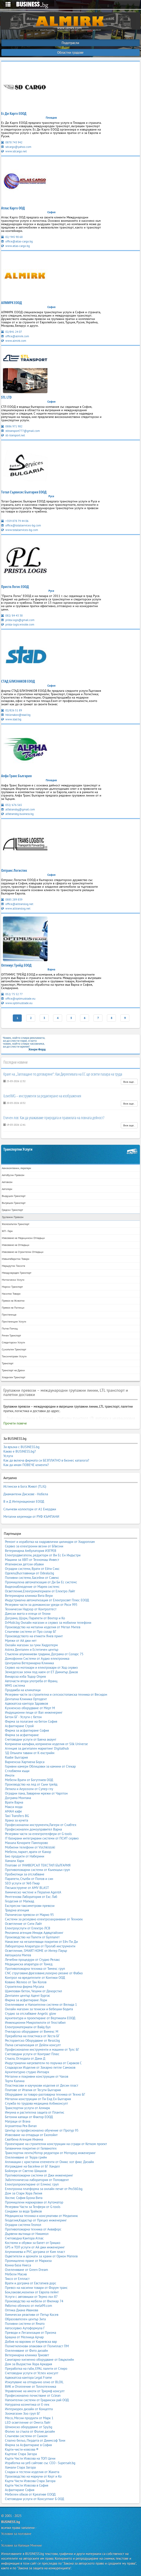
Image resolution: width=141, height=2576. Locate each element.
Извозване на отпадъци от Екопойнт (31, 2135)
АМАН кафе (13, 1811)
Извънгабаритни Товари (15, 1258)
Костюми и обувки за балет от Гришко (32, 2243)
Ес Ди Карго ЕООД (13, 113)
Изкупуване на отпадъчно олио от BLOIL (34, 2382)
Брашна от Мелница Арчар (24, 2337)
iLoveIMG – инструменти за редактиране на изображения (42, 1095)
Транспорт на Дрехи (13, 1370)
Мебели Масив (16, 2274)
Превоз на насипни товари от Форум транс (36, 2287)
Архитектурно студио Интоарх (27, 2072)
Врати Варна (14, 1802)
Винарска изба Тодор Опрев (25, 1676)
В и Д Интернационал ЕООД (23, 1501)
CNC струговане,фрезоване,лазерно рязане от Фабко (44, 1973)
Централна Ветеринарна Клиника (29, 1663)
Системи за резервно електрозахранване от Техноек (44, 1919)
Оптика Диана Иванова (21, 2310)
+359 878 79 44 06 (14, 521)
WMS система (15, 1685)
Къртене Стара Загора (21, 2454)
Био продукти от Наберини (24, 1856)
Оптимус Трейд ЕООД (16, 965)
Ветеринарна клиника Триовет (27, 2355)
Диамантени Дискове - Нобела (25, 1494)
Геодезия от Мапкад (19, 1901)
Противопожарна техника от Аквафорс (33, 2229)
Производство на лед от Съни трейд (31, 1784)
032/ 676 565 (11, 805)
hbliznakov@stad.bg (15, 715)
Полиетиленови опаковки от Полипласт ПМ (37, 2346)
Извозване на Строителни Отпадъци (22, 1252)
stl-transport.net (13, 435)
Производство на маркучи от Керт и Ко (33, 2476)
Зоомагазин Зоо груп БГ (22, 2413)
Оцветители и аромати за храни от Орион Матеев (41, 2256)
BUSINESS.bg (10, 2522)
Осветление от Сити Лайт (23, 1923)
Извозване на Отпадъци (15, 1245)
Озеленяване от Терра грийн (26, 2157)
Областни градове (70, 52)
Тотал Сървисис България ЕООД (24, 492)
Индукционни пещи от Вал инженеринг (34, 1712)
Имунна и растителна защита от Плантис (34, 2112)
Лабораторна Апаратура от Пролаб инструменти (40, 1946)
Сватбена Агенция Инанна (24, 2139)
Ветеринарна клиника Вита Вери (29, 1595)
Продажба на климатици (23, 1690)
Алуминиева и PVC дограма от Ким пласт (35, 2252)
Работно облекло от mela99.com (28, 2305)
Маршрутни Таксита (13, 1265)
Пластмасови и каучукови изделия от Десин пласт (41, 2085)
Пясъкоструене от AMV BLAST (27, 1888)
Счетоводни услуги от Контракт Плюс (32, 2054)
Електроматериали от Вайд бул (28, 2027)
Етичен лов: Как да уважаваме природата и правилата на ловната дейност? (53, 1117)
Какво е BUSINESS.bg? (19, 1451)
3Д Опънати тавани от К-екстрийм (29, 1753)
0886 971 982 (11, 426)
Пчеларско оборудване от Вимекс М (31, 2031)
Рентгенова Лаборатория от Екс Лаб (31, 1897)
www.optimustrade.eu (17, 1003)
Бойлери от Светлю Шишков (25, 2171)
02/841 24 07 (11, 332)
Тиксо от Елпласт (17, 2278)
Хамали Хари (14, 1861)
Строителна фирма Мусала (24, 1986)
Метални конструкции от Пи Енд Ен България (38, 2099)
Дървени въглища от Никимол (27, 2234)
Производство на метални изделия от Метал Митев (42, 1627)
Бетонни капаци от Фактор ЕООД (29, 2117)
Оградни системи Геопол (23, 2225)
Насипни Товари (11, 1293)
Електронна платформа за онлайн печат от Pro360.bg (43, 2189)
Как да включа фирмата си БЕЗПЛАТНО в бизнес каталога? (46, 1460)
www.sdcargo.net (14, 151)
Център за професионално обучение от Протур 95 (41, 2130)
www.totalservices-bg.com (19, 530)
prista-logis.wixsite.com (17, 624)
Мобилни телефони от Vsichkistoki (30, 1847)
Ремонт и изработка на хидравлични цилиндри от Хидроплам (50, 1542)
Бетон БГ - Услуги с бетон (23, 1717)
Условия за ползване (16, 2534)
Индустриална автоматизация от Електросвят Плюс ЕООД (47, 1600)
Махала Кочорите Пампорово (26, 1843)
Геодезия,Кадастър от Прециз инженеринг (36, 2220)
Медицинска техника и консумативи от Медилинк (41, 2216)
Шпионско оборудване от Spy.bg (28, 2427)
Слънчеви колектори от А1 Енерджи (29, 1509)
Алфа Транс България (16, 775)
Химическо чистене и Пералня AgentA (33, 1892)
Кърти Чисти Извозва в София (26, 2485)
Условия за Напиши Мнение (21, 2545)
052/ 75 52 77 (12, 994)
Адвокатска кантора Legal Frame (28, 2377)
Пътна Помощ (10, 1328)
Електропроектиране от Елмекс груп (32, 2184)
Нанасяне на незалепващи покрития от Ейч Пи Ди (41, 1941)
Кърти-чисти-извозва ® (22, 2449)
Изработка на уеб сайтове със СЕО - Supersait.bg (40, 2463)
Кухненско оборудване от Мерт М (30, 1708)
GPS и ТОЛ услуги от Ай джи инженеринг (35, 2247)
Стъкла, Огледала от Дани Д (25, 2058)
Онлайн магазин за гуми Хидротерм (31, 1645)
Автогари (7, 1189)
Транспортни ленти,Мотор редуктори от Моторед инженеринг (50, 2153)
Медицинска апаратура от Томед (28, 1964)
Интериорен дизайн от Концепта (29, 2409)
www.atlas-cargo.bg (15, 246)
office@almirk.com (15, 336)
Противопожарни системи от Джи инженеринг (39, 2175)
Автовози (7, 1182)
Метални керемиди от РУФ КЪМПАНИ (31, 1516)
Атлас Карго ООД (13, 208)
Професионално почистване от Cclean (33, 2395)
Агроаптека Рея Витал (21, 2126)
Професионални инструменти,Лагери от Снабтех (40, 1825)
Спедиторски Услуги (13, 1342)
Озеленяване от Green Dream (26, 2270)
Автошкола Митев (18, 1955)
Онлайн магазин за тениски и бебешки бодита (39, 2009)
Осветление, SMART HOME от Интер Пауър (36, 1950)
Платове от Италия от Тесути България (33, 2090)
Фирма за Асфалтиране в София (28, 2445)
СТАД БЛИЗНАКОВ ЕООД (18, 681)
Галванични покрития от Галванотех (31, 2148)
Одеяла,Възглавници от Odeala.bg (29, 1573)
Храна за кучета (16, 1820)
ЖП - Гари (7, 1231)
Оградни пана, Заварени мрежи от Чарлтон (36, 1793)
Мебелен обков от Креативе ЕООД (30, 2494)
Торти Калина (14, 2081)
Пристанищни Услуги (14, 1321)
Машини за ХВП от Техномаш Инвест (32, 1560)
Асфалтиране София (19, 2490)
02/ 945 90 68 (12, 237)
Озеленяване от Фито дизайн (26, 2350)
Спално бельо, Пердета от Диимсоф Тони (35, 2440)
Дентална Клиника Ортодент (26, 1699)
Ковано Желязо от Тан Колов (25, 1982)
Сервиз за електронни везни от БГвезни (34, 1546)
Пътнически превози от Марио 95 (29, 1915)
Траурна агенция (17, 1910)
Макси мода (13, 1807)
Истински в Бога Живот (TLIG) (24, 1486)
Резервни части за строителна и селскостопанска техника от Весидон (56, 1694)
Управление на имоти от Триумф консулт (35, 2391)
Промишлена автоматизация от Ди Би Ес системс (41, 1582)
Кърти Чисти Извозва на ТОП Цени (30, 2458)
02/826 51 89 (11, 710)
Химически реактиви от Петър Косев (31, 2314)
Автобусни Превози (13, 1175)
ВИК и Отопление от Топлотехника (30, 2386)
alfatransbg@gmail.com (18, 809)
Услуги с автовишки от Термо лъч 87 (31, 2296)
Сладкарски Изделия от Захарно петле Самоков (40, 2067)
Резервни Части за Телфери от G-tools (32, 2207)
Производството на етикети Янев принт (34, 1636)
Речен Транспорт (11, 1335)
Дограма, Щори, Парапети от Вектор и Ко (35, 1618)
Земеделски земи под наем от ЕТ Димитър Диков (41, 1672)
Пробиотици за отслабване (24, 1874)
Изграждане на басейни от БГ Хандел (32, 2166)
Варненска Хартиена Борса (24, 1762)
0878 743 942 (11, 142)
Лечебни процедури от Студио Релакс (32, 1959)
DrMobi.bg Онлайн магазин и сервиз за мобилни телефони (48, 1622)
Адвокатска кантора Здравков (26, 1703)
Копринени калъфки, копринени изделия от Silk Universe (46, 1744)
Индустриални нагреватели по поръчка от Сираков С (43, 2063)
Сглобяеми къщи (17, 1771)
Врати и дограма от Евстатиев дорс (30, 2283)
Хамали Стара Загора (20, 2467)
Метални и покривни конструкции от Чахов (36, 2076)
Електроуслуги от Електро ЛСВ (27, 1928)
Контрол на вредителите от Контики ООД (35, 1977)
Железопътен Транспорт (15, 1224)
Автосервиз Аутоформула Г (25, 2328)
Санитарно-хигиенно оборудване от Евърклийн (39, 2359)
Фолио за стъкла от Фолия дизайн (30, 2431)
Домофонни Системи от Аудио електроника (37, 1658)
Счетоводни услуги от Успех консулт (31, 2373)
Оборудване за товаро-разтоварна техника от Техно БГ (45, 2094)
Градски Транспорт (12, 1209)
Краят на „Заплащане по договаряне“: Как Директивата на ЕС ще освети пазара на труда (62, 1074)
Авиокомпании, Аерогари (16, 1168)
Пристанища (9, 1314)
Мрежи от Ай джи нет (21, 1640)
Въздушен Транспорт (14, 1196)
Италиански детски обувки (24, 1564)
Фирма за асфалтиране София (27, 1730)
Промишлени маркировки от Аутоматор (34, 2202)
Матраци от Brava (17, 2121)
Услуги (8, 1456)
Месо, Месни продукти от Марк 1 (29, 2418)
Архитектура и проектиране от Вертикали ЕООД (40, 2018)
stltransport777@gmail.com (20, 431)
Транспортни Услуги (18, 1149)
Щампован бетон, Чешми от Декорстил (33, 1991)
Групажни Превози (13, 1217)
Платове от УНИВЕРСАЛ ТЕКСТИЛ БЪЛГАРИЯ (38, 1865)
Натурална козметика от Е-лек (27, 2404)
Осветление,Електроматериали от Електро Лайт (40, 1591)
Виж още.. (129, 1081)
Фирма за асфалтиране (22, 1735)
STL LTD (6, 397)
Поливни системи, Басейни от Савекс (32, 1577)
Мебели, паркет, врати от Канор (28, 1852)
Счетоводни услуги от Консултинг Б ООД (34, 2499)
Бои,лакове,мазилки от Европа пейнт (32, 2292)
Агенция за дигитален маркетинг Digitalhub (37, 1748)
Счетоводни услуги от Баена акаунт (30, 1739)
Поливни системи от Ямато (25, 2323)
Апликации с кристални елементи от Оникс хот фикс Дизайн (49, 2162)
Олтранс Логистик (14, 870)
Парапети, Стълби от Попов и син (29, 1879)
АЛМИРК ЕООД (11, 302)
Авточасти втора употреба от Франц (31, 1681)
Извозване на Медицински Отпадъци (23, 1238)
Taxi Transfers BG (17, 1816)
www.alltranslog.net (15, 908)
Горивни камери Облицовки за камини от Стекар (40, 1766)
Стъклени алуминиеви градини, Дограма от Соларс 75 (44, 1654)
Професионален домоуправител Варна (33, 1829)
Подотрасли (70, 43)
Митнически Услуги (13, 1279)
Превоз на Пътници (13, 1307)
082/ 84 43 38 (12, 615)
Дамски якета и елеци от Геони (27, 1613)
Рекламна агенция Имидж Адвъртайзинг (34, 1932)
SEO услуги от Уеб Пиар (22, 1883)
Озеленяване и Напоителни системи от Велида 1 (41, 2004)
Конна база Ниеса (18, 2265)
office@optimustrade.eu (18, 999)
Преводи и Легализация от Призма (30, 2332)
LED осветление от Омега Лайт (27, 2422)
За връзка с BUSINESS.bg (21, 1447)
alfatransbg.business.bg (17, 814)
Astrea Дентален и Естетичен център (31, 1649)
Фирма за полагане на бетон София (31, 1721)
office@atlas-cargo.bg (17, 241)
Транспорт (7, 1363)
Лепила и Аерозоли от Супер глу (29, 1789)
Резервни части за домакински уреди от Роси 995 (41, 1604)
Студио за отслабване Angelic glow (30, 2013)
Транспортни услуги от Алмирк (27, 2108)
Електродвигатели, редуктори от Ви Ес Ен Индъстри (42, 1555)
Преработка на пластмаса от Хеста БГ (32, 2036)
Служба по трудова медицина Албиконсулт (36, 2103)
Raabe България (16, 1757)
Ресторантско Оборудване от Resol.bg (32, 2040)
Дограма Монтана (18, 1798)
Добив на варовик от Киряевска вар (31, 2341)
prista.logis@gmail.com (18, 620)
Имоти (9, 1775)
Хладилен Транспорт (13, 1377)
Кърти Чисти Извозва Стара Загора (30, 2481)
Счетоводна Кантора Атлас (24, 2238)
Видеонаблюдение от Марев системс (32, 1586)
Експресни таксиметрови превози (29, 1906)
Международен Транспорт (16, 1272)
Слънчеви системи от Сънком (26, 2436)
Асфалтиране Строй (19, 1726)
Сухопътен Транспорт (14, 1349)
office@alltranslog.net (17, 904)
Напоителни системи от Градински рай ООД (37, 2400)
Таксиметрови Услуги (14, 1356)
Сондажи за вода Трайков (23, 2211)
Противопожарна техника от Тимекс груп (35, 1968)
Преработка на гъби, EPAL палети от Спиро (36, 2368)
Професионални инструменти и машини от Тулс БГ (42, 2049)
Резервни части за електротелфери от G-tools (38, 1834)
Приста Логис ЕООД (15, 586)
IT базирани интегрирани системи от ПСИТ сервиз (42, 1838)
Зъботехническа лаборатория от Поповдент (37, 2180)
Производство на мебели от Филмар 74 (34, 2301)
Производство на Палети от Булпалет (32, 1937)
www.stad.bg (11, 719)
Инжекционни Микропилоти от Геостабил (35, 2022)
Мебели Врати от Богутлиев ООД (29, 1780)
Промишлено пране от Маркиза (28, 2261)
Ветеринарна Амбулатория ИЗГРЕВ (30, 1551)
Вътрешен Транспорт (14, 1203)
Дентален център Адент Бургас (27, 1995)
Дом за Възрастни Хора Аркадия (28, 2364)
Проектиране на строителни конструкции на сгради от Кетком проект (56, 2144)
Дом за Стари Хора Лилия (23, 2193)
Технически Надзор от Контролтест (30, 1609)
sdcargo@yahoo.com (16, 147)
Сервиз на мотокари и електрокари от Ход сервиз (41, 1667)
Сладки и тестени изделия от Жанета (32, 2472)
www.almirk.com (13, 341)
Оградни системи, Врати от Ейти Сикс (32, 1568)
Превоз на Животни (13, 1300)
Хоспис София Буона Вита (23, 2198)
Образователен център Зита (25, 2319)
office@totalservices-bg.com (21, 525)
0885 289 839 (11, 899)
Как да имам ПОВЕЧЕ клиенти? (26, 1465)
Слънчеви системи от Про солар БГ (30, 1631)
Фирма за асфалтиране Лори (26, 2000)
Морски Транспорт (12, 1286)
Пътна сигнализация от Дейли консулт (33, 2045)
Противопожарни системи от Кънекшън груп (37, 1870)
